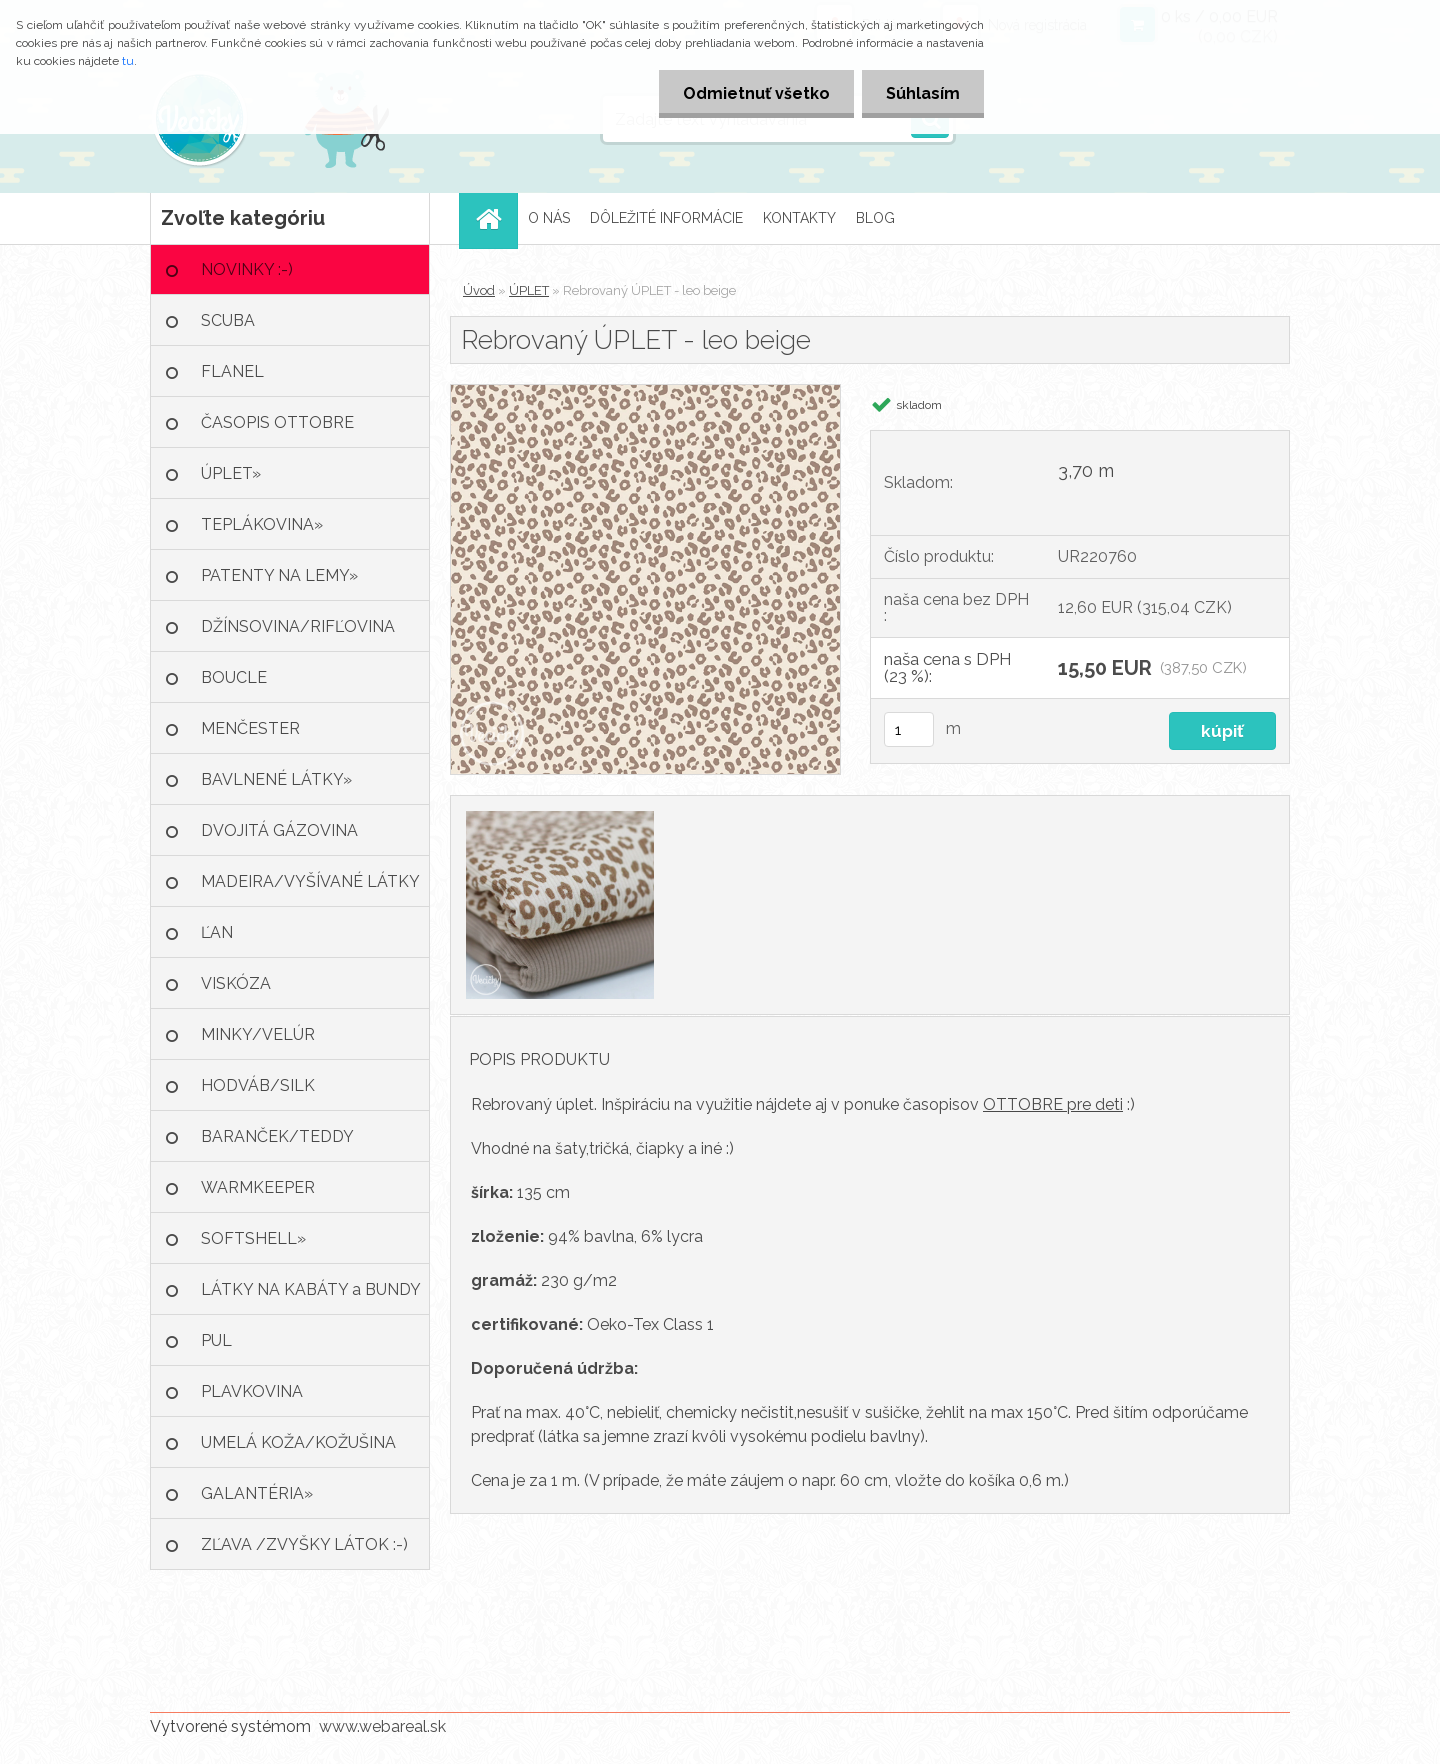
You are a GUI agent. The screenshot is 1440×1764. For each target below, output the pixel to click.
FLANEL (232, 371)
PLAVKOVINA (252, 1391)
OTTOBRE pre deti (1053, 1104)
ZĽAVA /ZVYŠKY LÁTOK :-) (304, 1544)
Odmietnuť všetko (753, 93)
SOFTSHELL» (253, 1238)
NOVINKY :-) (247, 269)
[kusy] (909, 729)
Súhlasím (922, 93)
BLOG (875, 218)
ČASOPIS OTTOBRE (277, 422)
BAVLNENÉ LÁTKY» (276, 779)
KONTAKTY (799, 218)
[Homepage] (495, 218)
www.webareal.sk (382, 1726)
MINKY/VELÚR (258, 1034)
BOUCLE (234, 677)
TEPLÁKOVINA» (262, 524)
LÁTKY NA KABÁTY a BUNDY (311, 1289)
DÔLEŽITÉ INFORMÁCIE (666, 218)
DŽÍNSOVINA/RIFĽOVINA (298, 626)
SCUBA (228, 320)
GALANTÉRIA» (257, 1493)
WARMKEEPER (258, 1187)
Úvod (479, 290)
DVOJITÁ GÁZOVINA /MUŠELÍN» (279, 838)
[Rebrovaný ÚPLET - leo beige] (645, 392)
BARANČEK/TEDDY (277, 1136)
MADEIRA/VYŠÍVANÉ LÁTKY (310, 881)
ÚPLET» (231, 473)
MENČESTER (250, 728)
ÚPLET (529, 290)
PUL (216, 1340)
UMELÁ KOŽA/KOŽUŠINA (298, 1442)
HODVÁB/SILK (258, 1085)
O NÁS (549, 218)
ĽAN (217, 932)
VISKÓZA (236, 983)
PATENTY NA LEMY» (279, 575)
